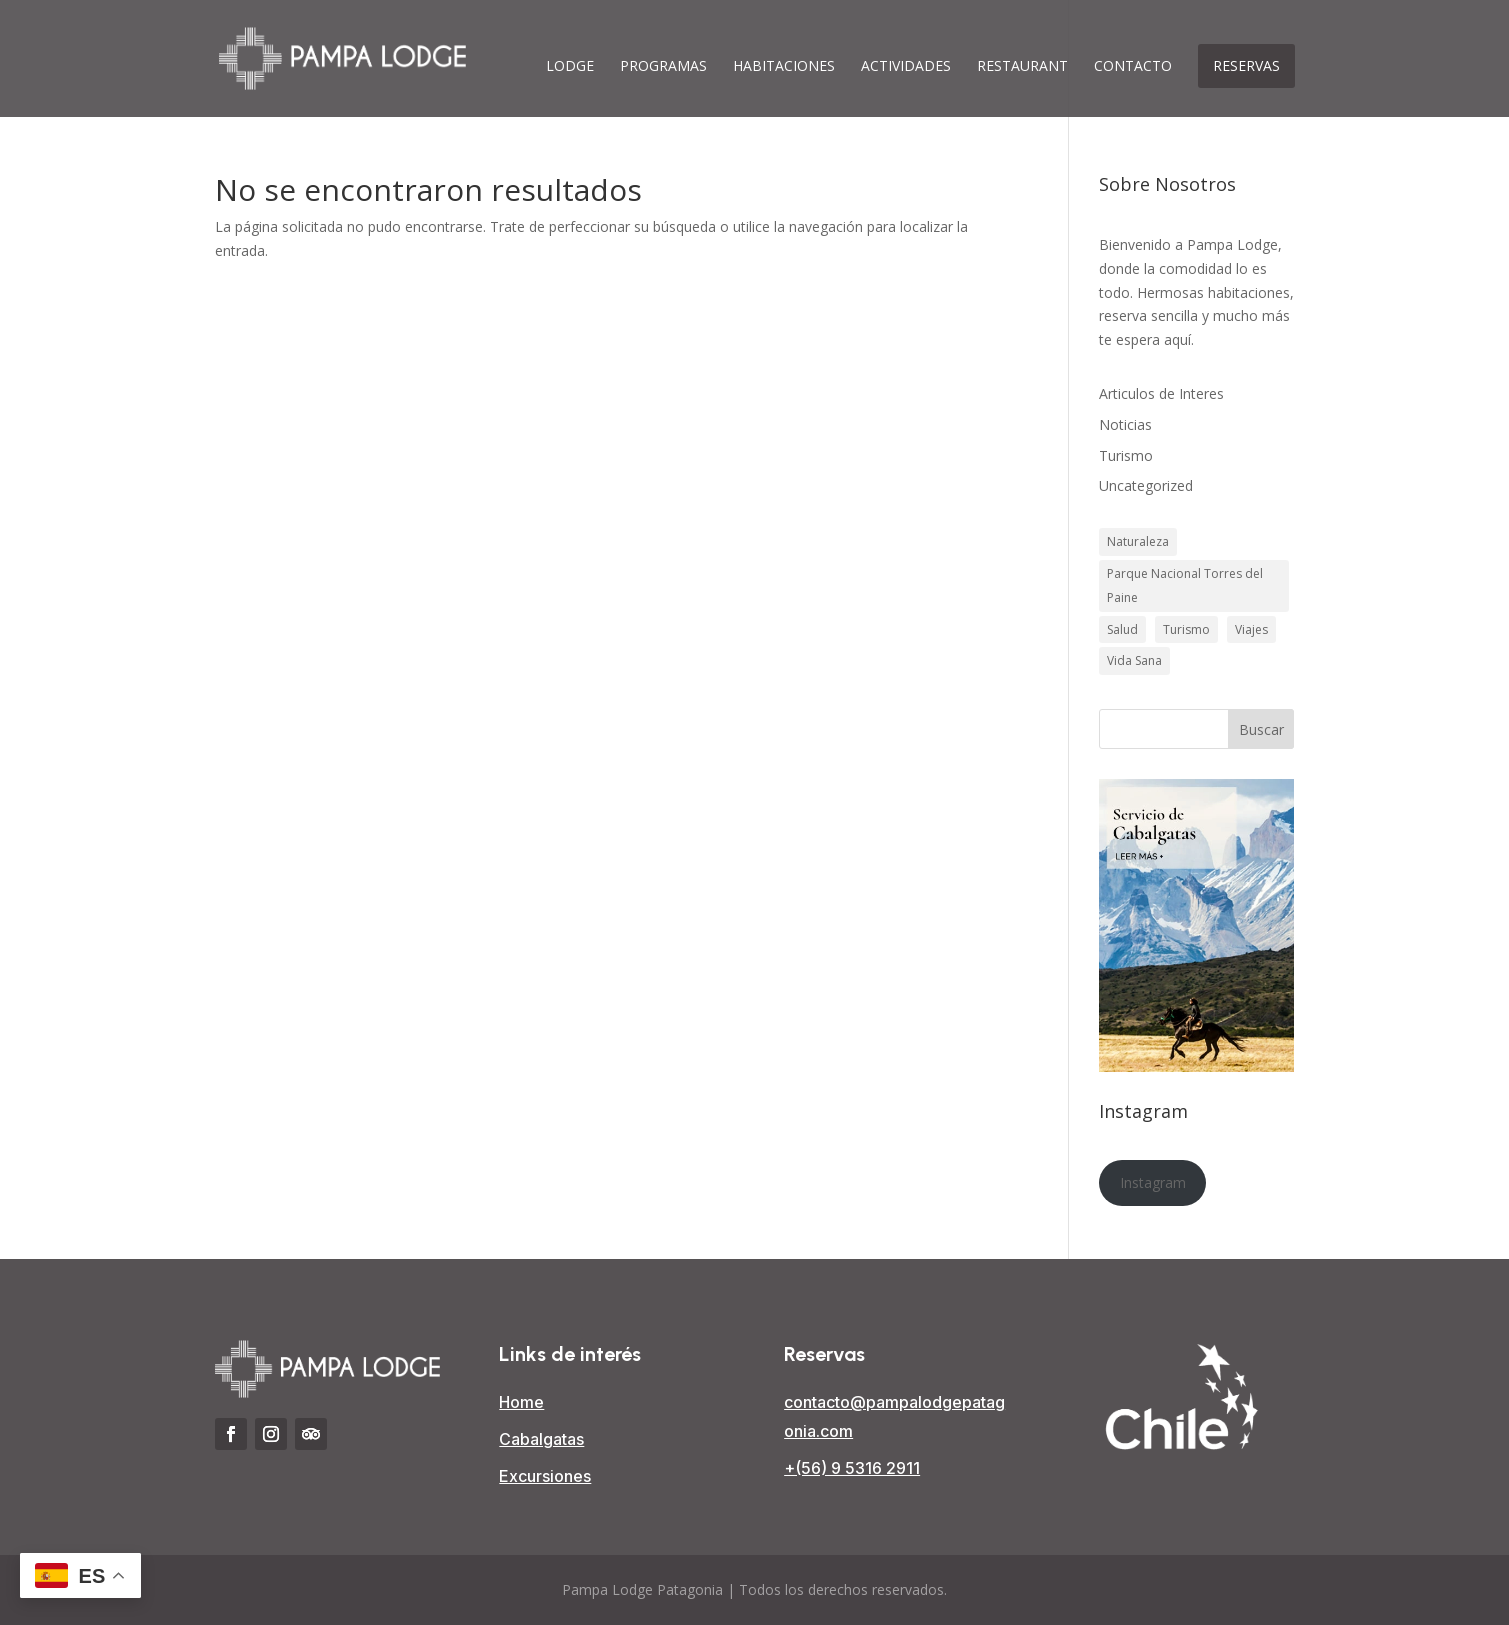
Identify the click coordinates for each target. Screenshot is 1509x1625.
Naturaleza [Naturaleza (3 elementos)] (1138, 541)
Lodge (570, 67)
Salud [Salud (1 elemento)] (1122, 629)
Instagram (1153, 1182)
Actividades (906, 67)
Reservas (1246, 65)
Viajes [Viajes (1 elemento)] (1251, 629)
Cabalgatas (541, 1439)
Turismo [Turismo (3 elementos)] (1186, 629)
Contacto (1133, 67)
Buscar (1261, 729)
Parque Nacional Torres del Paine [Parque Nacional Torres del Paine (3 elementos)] (1185, 585)
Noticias (1125, 424)
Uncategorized (1146, 485)
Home (521, 1402)
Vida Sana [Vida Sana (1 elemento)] (1134, 660)
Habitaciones (784, 67)
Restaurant (1022, 67)
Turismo (1126, 455)
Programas (663, 67)
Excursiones (545, 1476)
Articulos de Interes (1161, 393)
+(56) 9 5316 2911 (852, 1468)
